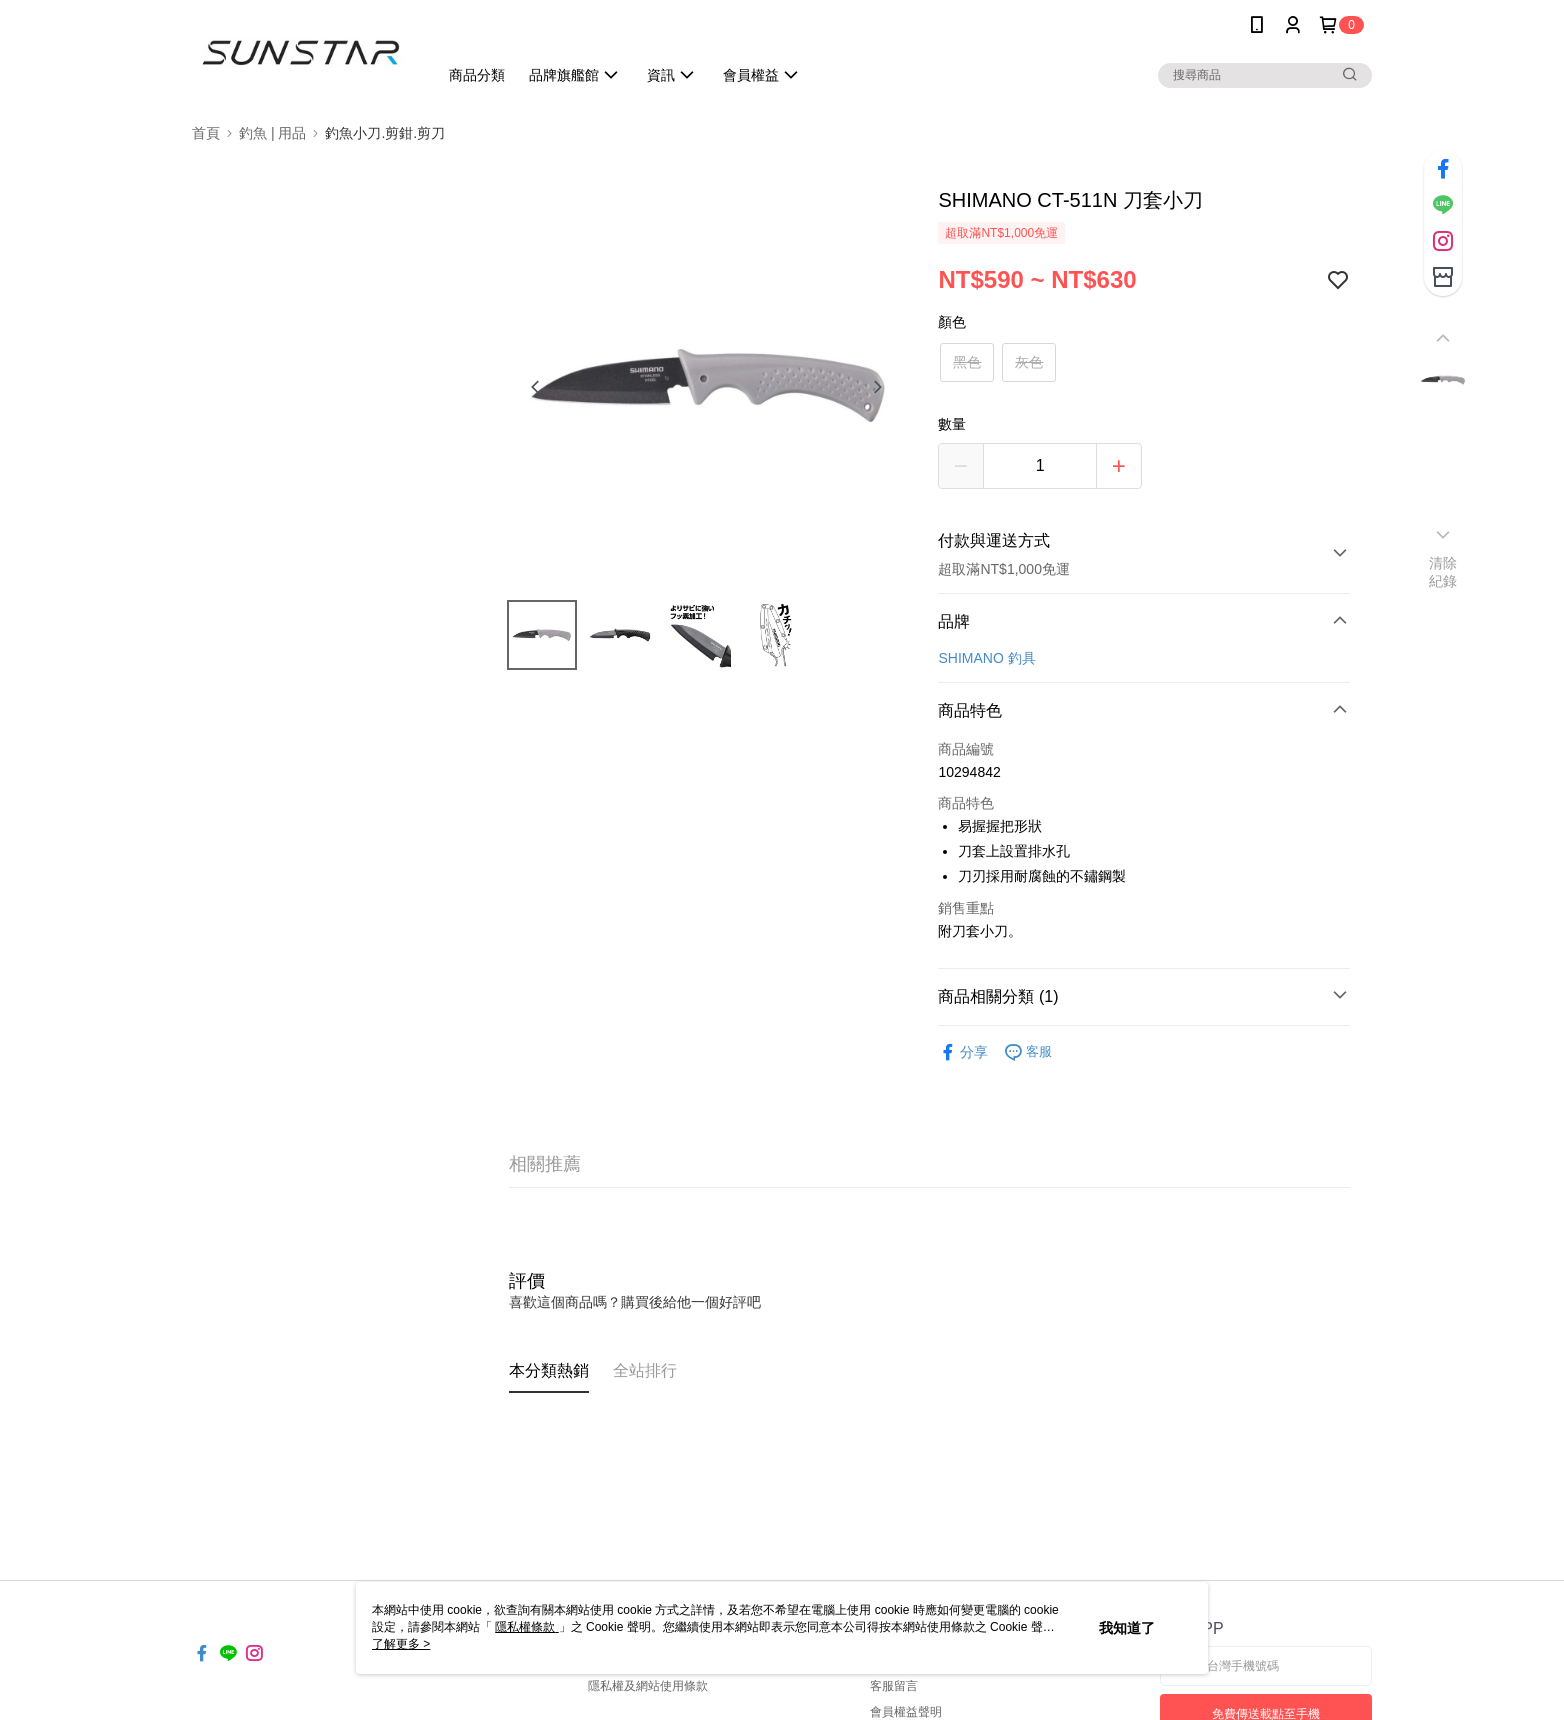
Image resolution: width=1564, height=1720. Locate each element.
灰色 (1029, 362)
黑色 (967, 362)
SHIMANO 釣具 (986, 658)
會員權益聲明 (906, 1712)
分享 (963, 1052)
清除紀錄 (1443, 572)
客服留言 (894, 1686)
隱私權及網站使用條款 (648, 1686)
